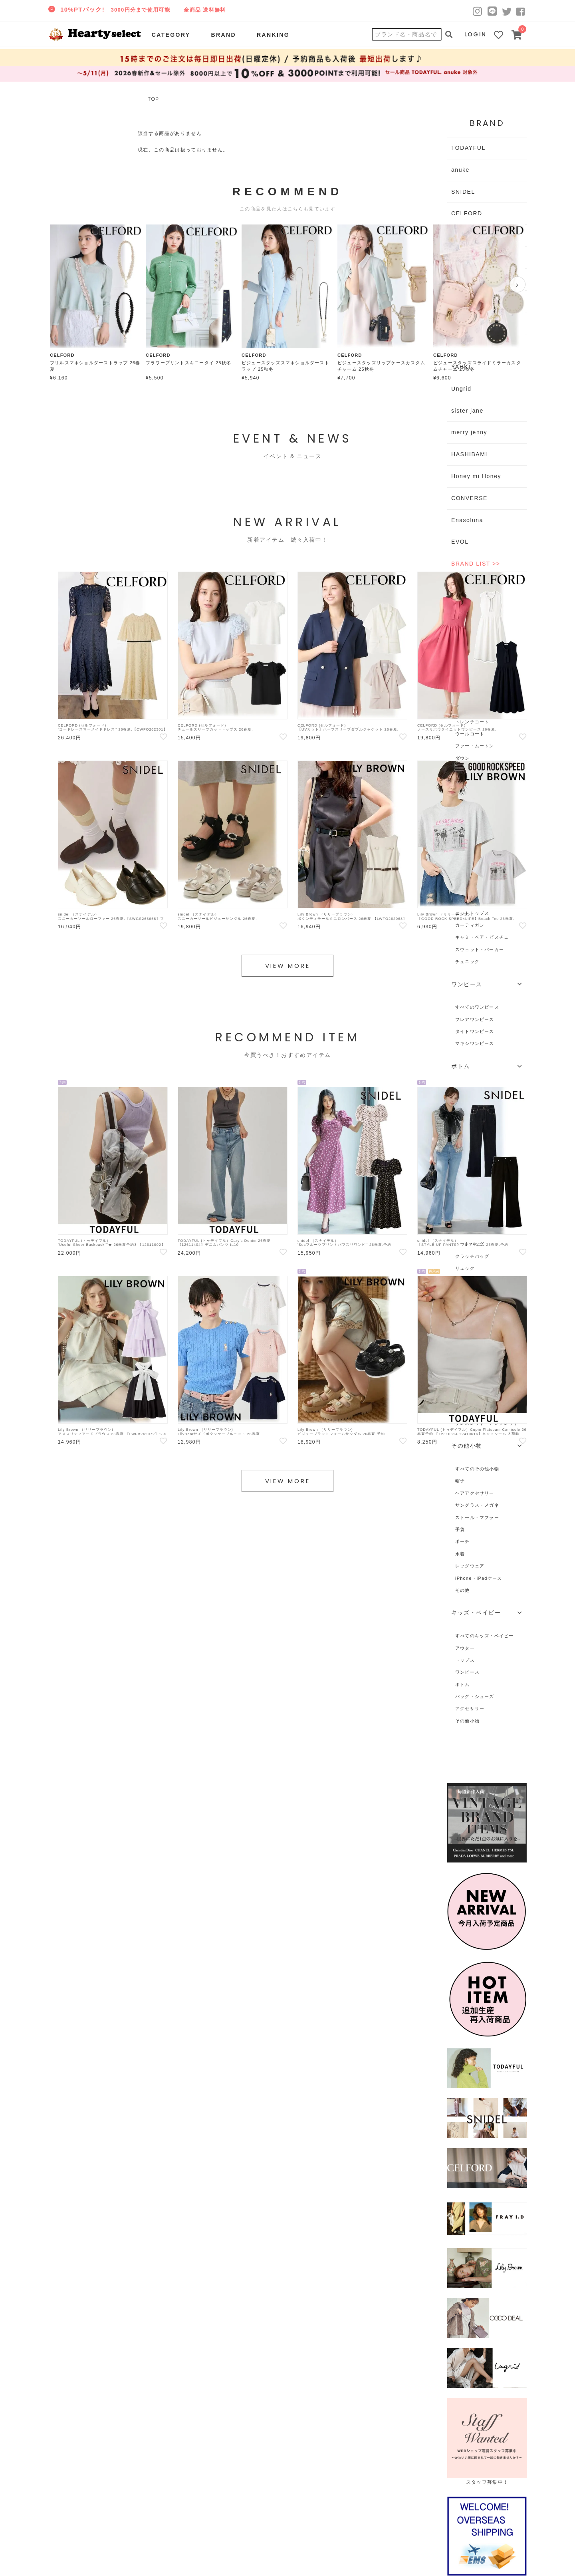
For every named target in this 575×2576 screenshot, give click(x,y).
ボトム (462, 1684)
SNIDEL (463, 192)
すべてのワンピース (477, 1007)
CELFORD (466, 213)
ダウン (462, 758)
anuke (460, 170)
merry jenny (469, 432)
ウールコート (469, 733)
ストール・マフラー (477, 1517)
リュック (465, 1268)
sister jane (467, 410)
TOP (153, 99)
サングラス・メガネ (477, 1505)
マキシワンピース (474, 1043)
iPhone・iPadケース (478, 1578)
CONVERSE (469, 498)
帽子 (460, 1480)
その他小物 (467, 1720)
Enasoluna (467, 520)
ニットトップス (472, 913)
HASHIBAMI (469, 454)
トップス (465, 1660)
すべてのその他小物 (477, 1468)
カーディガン (469, 925)
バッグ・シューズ (474, 1696)
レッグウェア (469, 1565)
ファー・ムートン (474, 745)
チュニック (467, 961)
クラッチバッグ (472, 1256)
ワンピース (467, 1672)
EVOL (460, 541)
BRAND (223, 35)
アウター (465, 1648)
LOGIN (475, 34)
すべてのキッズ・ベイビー (484, 1635)
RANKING (273, 35)
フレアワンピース (474, 1019)
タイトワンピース (474, 1031)
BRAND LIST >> (475, 563)
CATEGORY (171, 35)
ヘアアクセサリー (474, 1493)
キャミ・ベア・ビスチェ (482, 937)
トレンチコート (472, 721)
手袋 (460, 1529)
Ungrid (461, 388)
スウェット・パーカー (479, 949)
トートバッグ (469, 1243)
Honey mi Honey (476, 476)
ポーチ (462, 1541)
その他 (462, 1590)
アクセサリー (469, 1708)
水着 (460, 1553)
